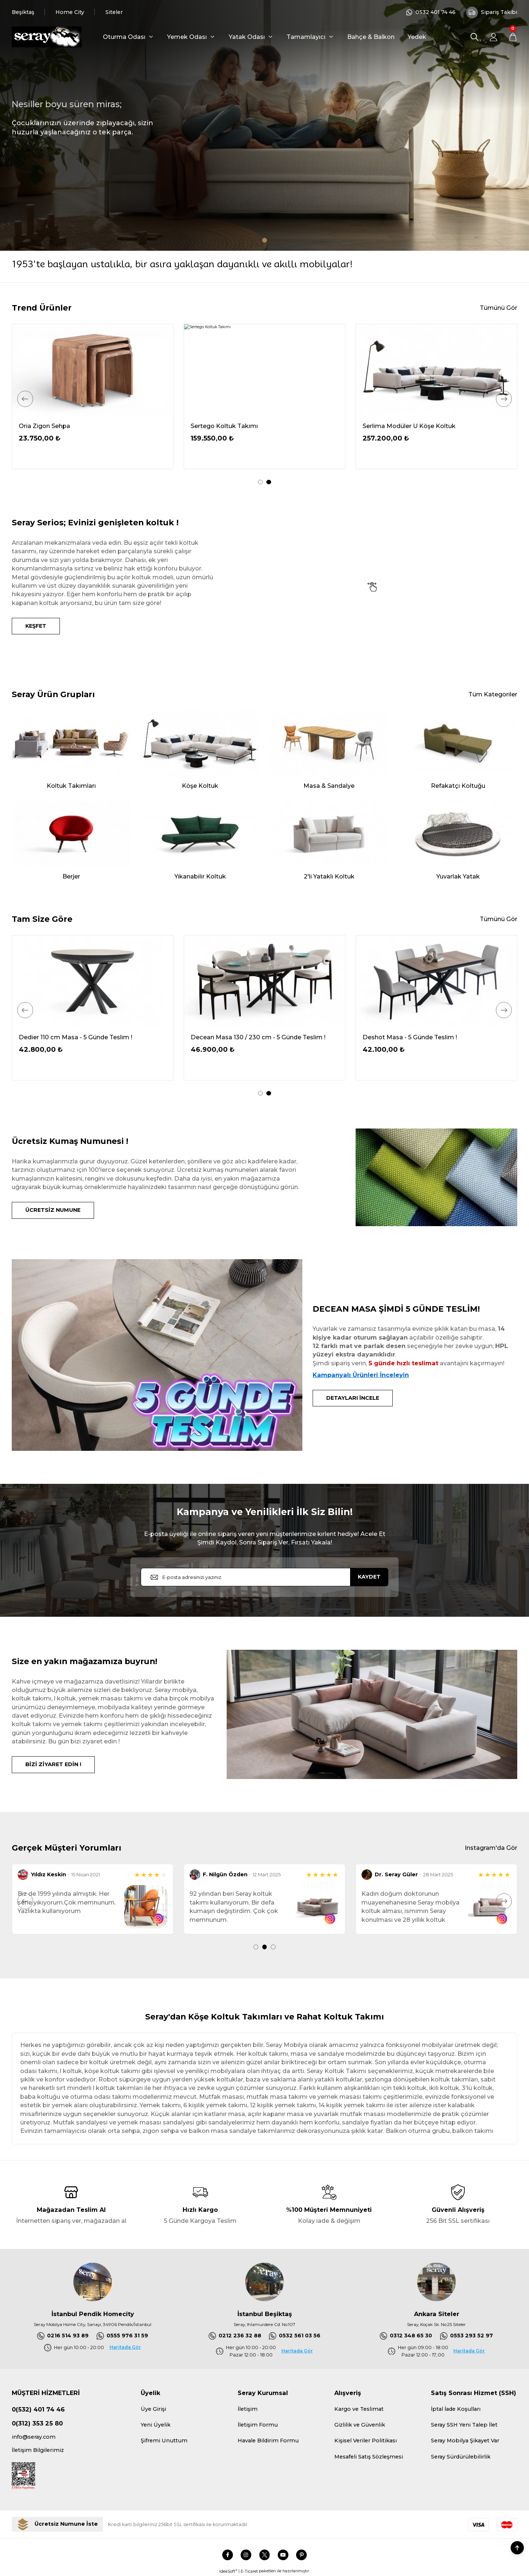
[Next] (504, 399)
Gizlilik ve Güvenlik (359, 2424)
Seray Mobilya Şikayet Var (465, 2440)
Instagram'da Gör (491, 1847)
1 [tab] (264, 240)
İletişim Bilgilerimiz (38, 2450)
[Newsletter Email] (264, 1577)
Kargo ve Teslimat (359, 2409)
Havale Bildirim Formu (268, 2440)
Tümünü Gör (498, 307)
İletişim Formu (258, 2424)
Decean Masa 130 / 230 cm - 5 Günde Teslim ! (430, 1037)
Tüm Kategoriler (492, 694)
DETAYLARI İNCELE (352, 1398)
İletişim (248, 2409)
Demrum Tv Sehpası (221, 426)
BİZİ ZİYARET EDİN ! (53, 1764)
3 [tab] (273, 1947)
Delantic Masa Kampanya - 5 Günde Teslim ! (84, 1037)
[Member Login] (493, 37)
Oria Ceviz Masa (387, 426)
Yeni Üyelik (155, 2424)
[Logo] (47, 36)
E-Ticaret (249, 2571)
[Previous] (25, 399)
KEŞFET (35, 626)
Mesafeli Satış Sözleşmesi (368, 2456)
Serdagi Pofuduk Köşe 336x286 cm (71, 426)
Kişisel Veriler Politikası (365, 2440)
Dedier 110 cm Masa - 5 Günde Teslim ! (247, 1037)
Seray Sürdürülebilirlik (460, 2456)
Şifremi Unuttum (164, 2440)
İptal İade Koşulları (456, 2409)
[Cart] (512, 37)
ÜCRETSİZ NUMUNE (52, 1210)
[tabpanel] (264, 125)
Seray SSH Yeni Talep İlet (464, 2424)
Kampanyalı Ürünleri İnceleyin (361, 1374)
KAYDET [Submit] (369, 1576)
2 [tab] (268, 482)
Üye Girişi (153, 2409)
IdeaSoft (228, 2571)
